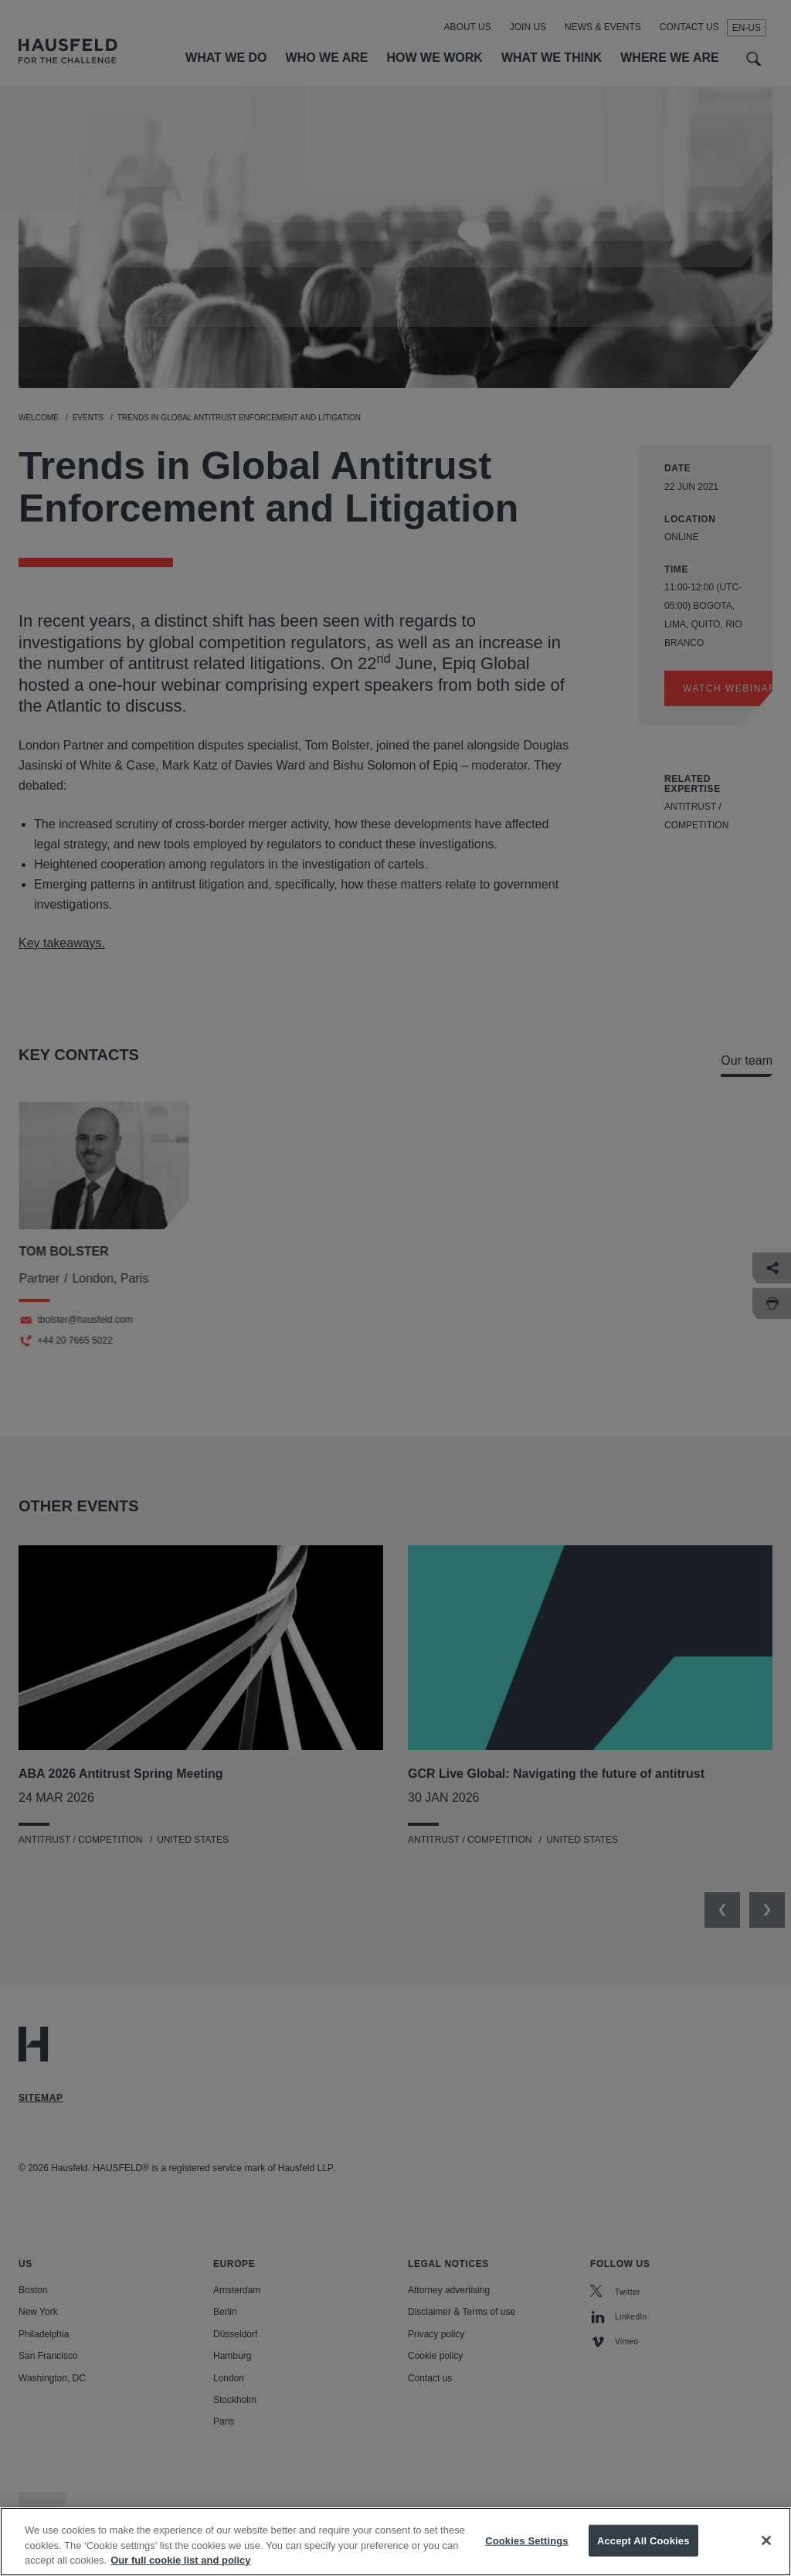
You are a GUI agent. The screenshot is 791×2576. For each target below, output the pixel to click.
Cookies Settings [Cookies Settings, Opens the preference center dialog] (527, 2555)
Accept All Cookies (643, 2555)
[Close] (766, 2554)
